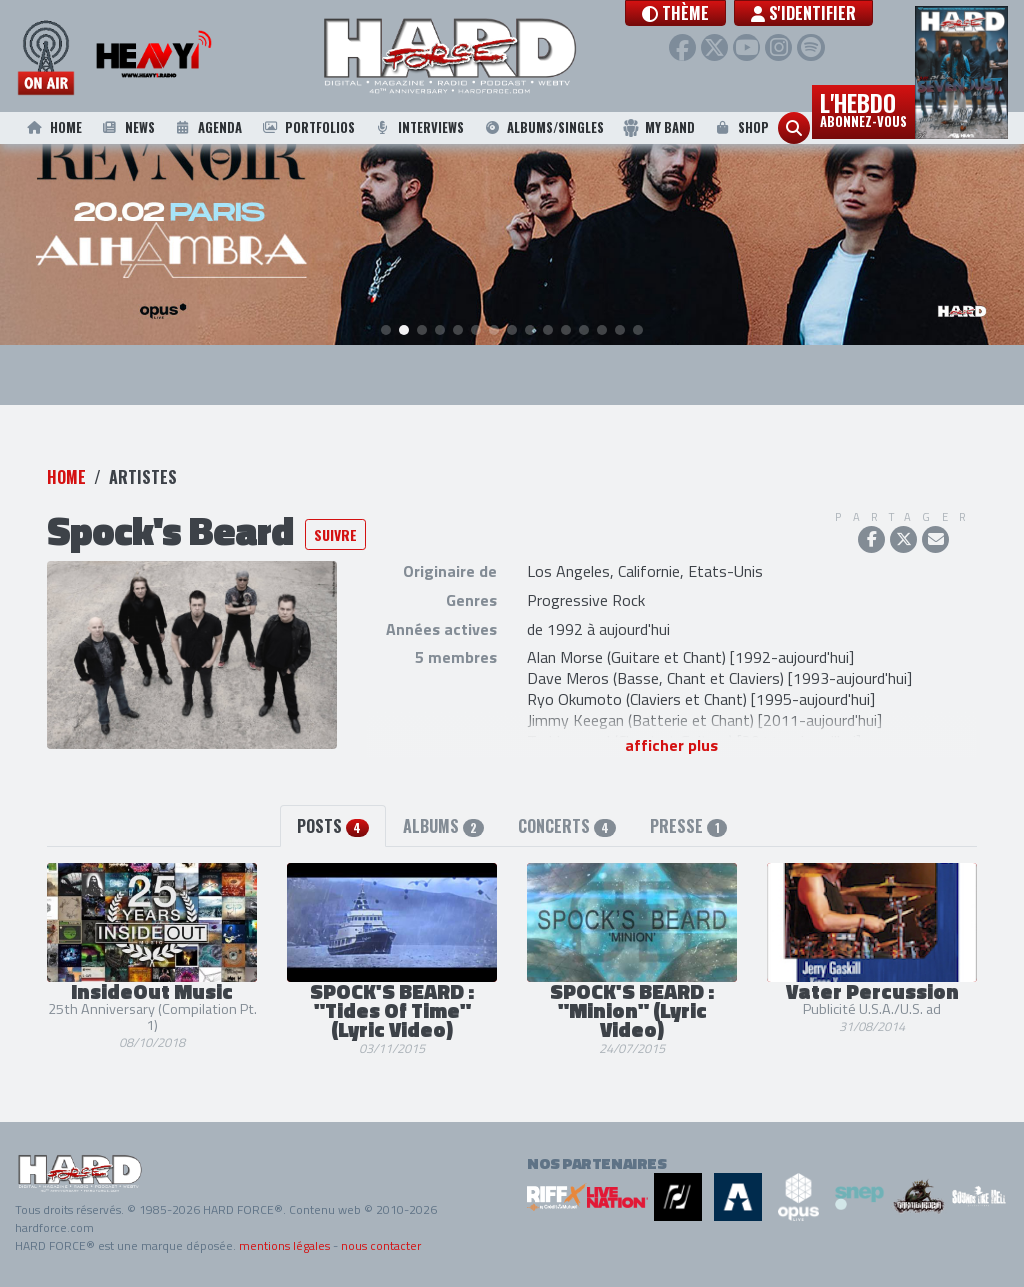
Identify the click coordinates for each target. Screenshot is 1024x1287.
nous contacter (381, 1245)
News (127, 127)
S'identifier (843, 13)
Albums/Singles (543, 127)
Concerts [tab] (567, 827)
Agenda (207, 127)
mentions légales (284, 1245)
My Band (658, 127)
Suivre (335, 535)
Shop (740, 127)
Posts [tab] (332, 827)
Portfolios (307, 127)
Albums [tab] (443, 827)
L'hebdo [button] (863, 108)
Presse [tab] (688, 827)
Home (53, 127)
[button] (715, 13)
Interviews (419, 127)
